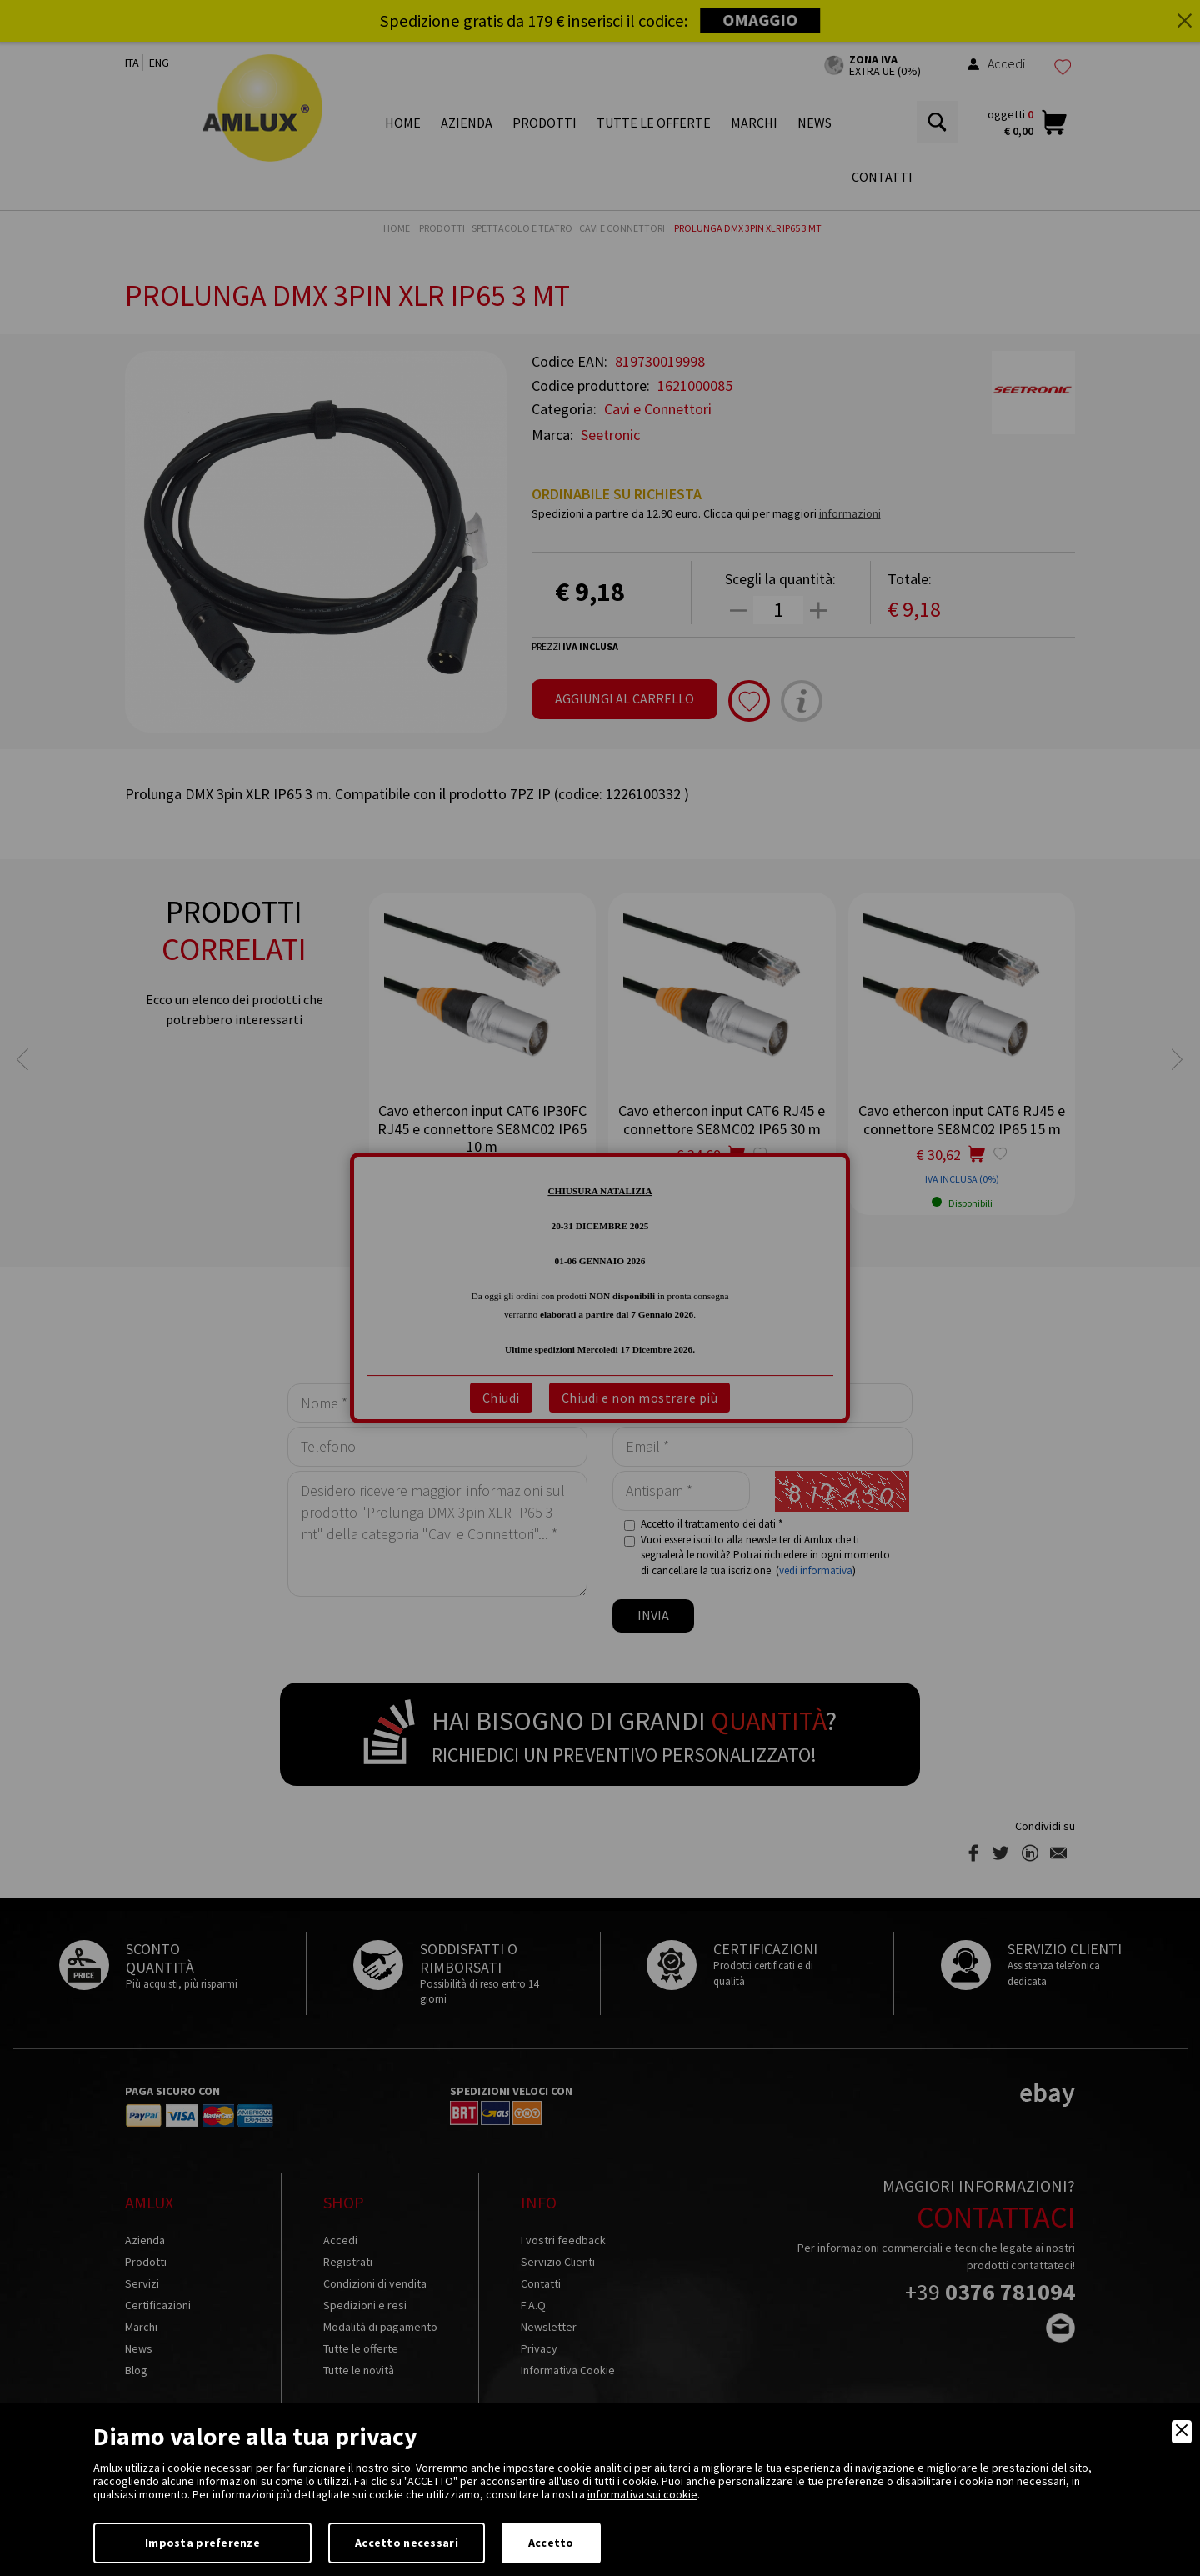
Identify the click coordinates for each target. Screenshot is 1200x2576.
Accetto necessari (406, 2542)
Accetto (551, 2542)
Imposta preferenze (202, 2542)
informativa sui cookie (643, 2494)
